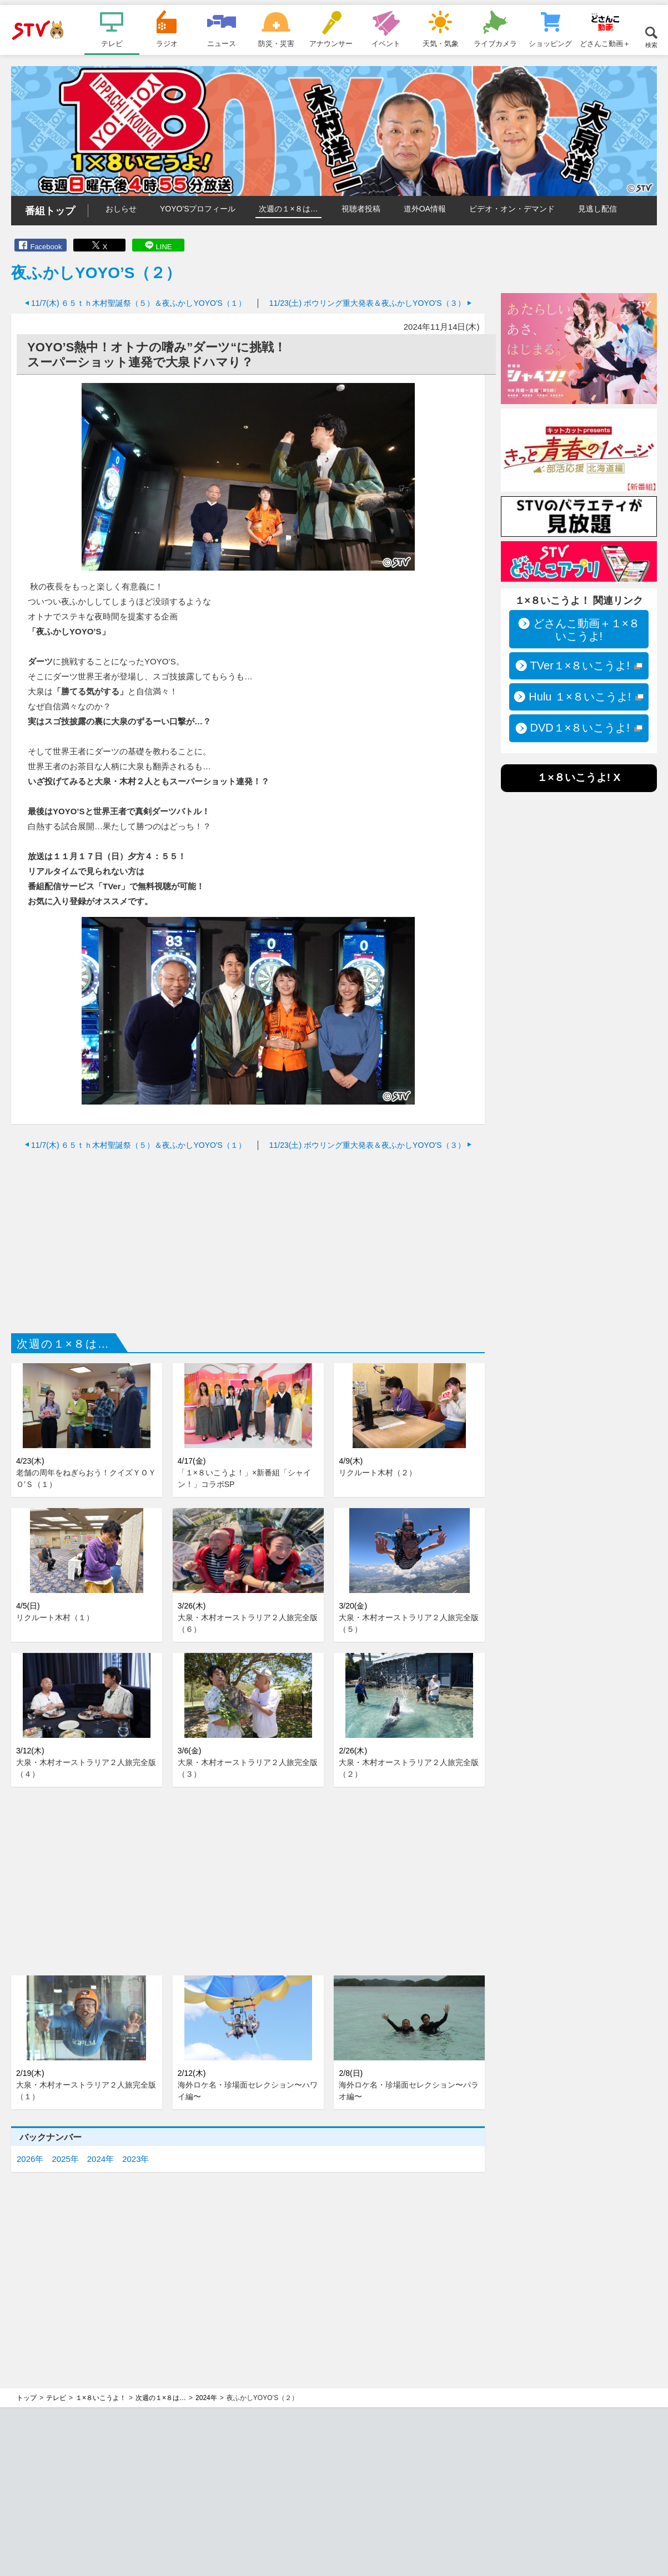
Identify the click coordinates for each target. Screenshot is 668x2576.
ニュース (221, 43)
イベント (385, 43)
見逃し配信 (597, 208)
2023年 (135, 2159)
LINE (164, 247)
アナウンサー (331, 43)
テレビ (112, 43)
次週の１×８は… (288, 208)
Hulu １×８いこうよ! (580, 696)
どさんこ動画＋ (605, 43)
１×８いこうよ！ (101, 2398)
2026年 (30, 2159)
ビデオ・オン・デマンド (512, 208)
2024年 (100, 2159)
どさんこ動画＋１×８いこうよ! (586, 629)
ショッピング (550, 43)
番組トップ (50, 210)
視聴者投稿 (360, 208)
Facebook (46, 247)
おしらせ (121, 208)
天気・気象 (441, 43)
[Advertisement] (248, 1239)
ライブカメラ (495, 43)
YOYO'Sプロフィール (197, 208)
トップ (27, 2398)
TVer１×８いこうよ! (580, 665)
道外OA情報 (425, 208)
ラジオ (167, 43)
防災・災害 (276, 43)
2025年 (65, 2159)
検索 (651, 44)
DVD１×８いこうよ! (580, 728)
